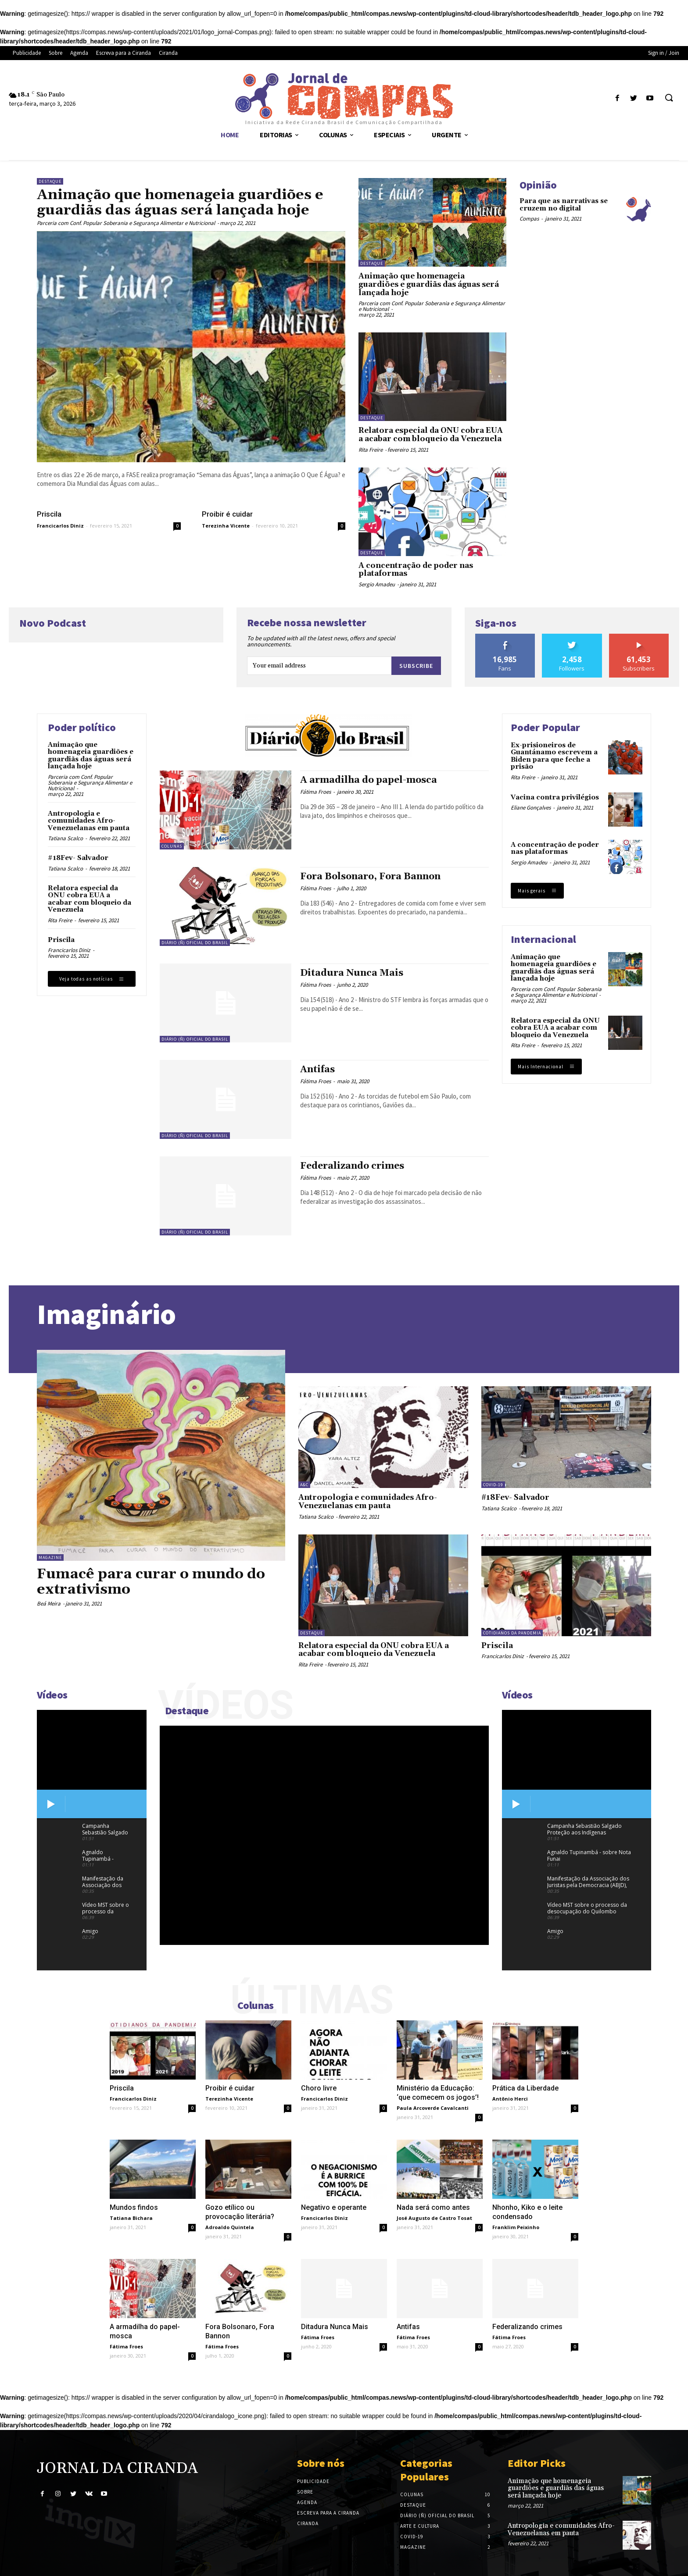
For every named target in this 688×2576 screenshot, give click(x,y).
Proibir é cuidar (227, 514)
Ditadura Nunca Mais (351, 973)
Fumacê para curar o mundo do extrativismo (151, 1581)
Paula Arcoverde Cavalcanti (433, 2108)
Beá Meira (49, 1603)
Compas (529, 218)
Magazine (50, 1557)
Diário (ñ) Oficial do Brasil (194, 942)
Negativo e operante (333, 2207)
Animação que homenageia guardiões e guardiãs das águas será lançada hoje (180, 202)
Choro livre (319, 2088)
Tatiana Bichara (131, 2218)
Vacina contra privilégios (555, 797)
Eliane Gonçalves (531, 807)
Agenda (307, 2502)
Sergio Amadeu (376, 584)
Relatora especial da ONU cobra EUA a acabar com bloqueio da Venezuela (430, 435)
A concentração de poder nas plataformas (415, 570)
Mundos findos (134, 2207)
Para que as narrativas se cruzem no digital (564, 205)
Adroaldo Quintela (229, 2227)
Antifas (317, 1069)
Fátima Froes (315, 792)
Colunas (171, 846)
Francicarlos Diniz (60, 525)
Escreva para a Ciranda (328, 2513)
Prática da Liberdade (525, 2088)
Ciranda (308, 2523)
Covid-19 (493, 1485)
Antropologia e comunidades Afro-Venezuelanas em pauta (88, 821)
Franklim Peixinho (515, 2227)
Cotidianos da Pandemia (512, 1633)
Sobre (305, 2492)
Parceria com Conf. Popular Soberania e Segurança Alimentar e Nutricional (126, 223)
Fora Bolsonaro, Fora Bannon (370, 876)
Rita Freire (370, 449)
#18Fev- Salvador (78, 858)
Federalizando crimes (352, 1166)
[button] (668, 98)
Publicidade (313, 2481)
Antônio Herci (510, 2098)
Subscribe (416, 666)
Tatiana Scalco (65, 838)
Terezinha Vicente (226, 525)
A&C (304, 1485)
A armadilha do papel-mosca (368, 780)
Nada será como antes (433, 2207)
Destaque (50, 181)
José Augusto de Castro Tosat (434, 2218)
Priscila (49, 514)
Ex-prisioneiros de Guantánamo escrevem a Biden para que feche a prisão (554, 756)
